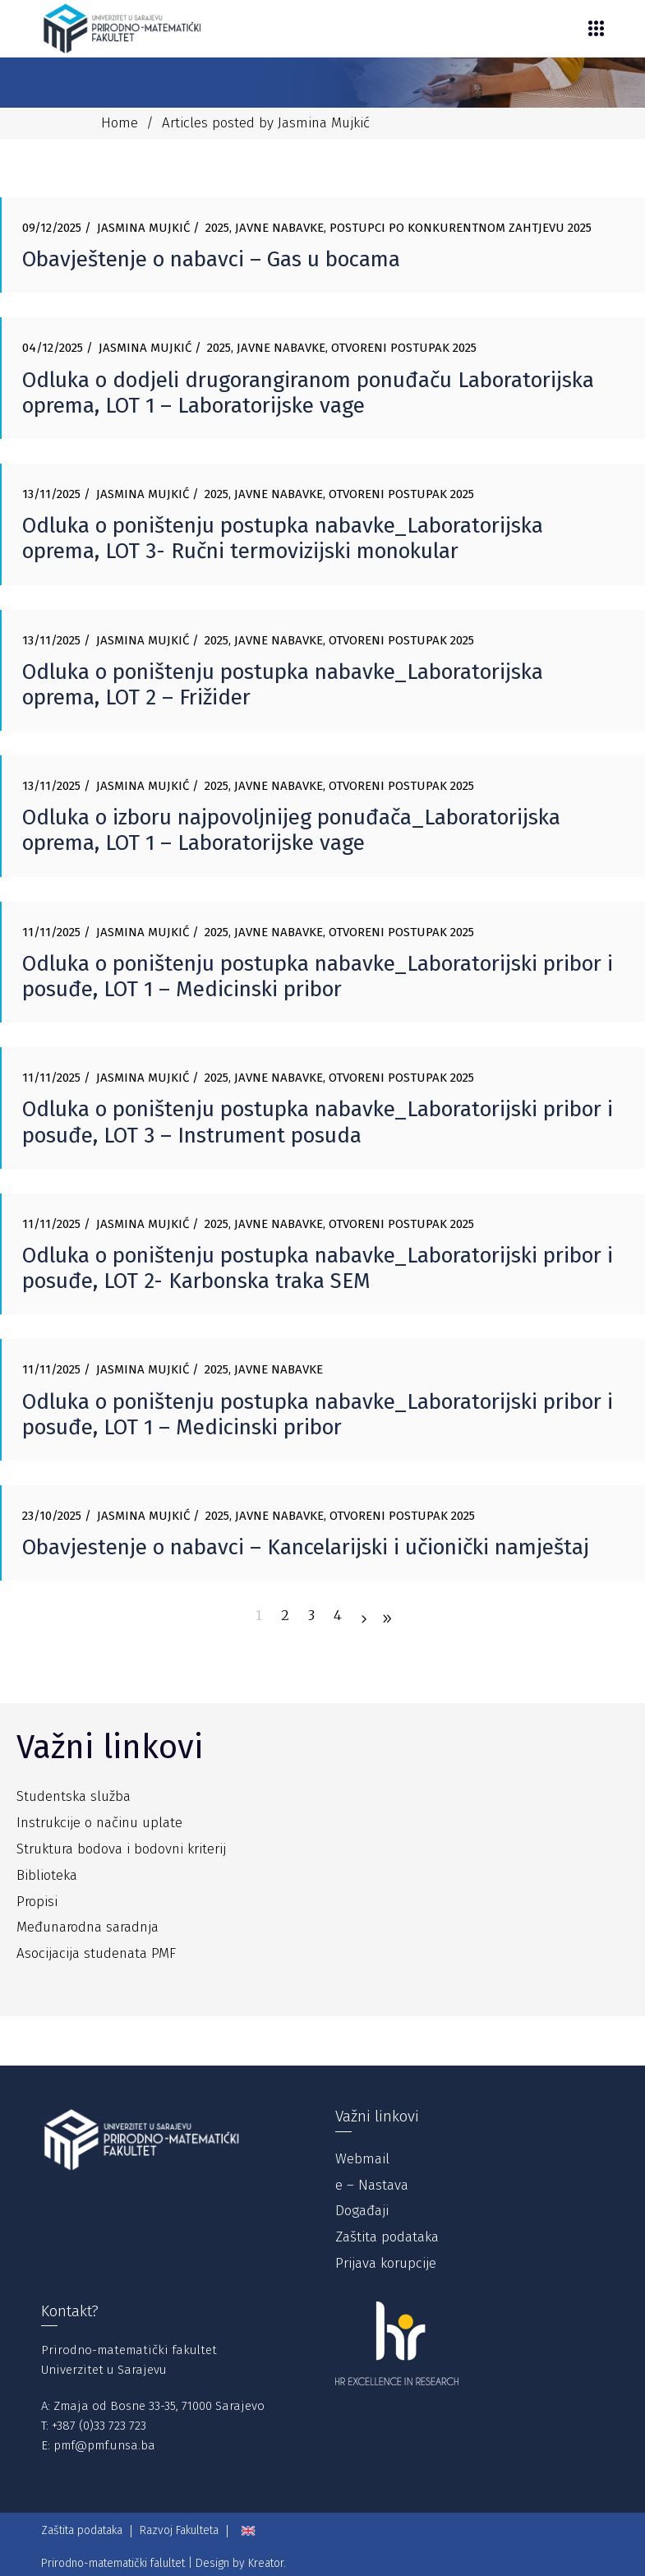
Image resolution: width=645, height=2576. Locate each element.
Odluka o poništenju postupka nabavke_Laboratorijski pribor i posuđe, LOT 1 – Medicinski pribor (317, 976)
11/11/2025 (51, 932)
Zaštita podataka (387, 2237)
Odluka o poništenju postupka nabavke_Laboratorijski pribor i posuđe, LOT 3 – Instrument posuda (317, 1121)
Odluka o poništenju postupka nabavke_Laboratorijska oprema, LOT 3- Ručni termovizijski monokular (282, 538)
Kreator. (267, 2563)
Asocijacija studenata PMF (96, 1953)
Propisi (37, 1901)
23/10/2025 (51, 1515)
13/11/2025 (51, 494)
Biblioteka (46, 1875)
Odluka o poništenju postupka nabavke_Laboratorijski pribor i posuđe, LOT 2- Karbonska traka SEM (317, 1268)
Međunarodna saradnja (87, 1927)
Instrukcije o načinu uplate (99, 1822)
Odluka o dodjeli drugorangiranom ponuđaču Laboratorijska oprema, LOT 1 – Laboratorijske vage (308, 392)
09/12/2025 (51, 227)
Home (119, 123)
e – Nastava (371, 2185)
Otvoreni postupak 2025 (404, 347)
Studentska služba (73, 1796)
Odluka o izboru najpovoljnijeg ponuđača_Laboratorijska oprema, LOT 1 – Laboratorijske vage (291, 830)
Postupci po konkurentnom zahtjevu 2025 (460, 227)
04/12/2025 (52, 347)
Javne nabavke (279, 227)
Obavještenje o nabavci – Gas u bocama (211, 259)
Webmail (362, 2158)
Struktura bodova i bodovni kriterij (121, 1849)
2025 (217, 227)
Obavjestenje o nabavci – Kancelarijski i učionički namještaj (305, 1547)
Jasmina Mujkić (143, 227)
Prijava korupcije (385, 2263)
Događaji (362, 2210)
